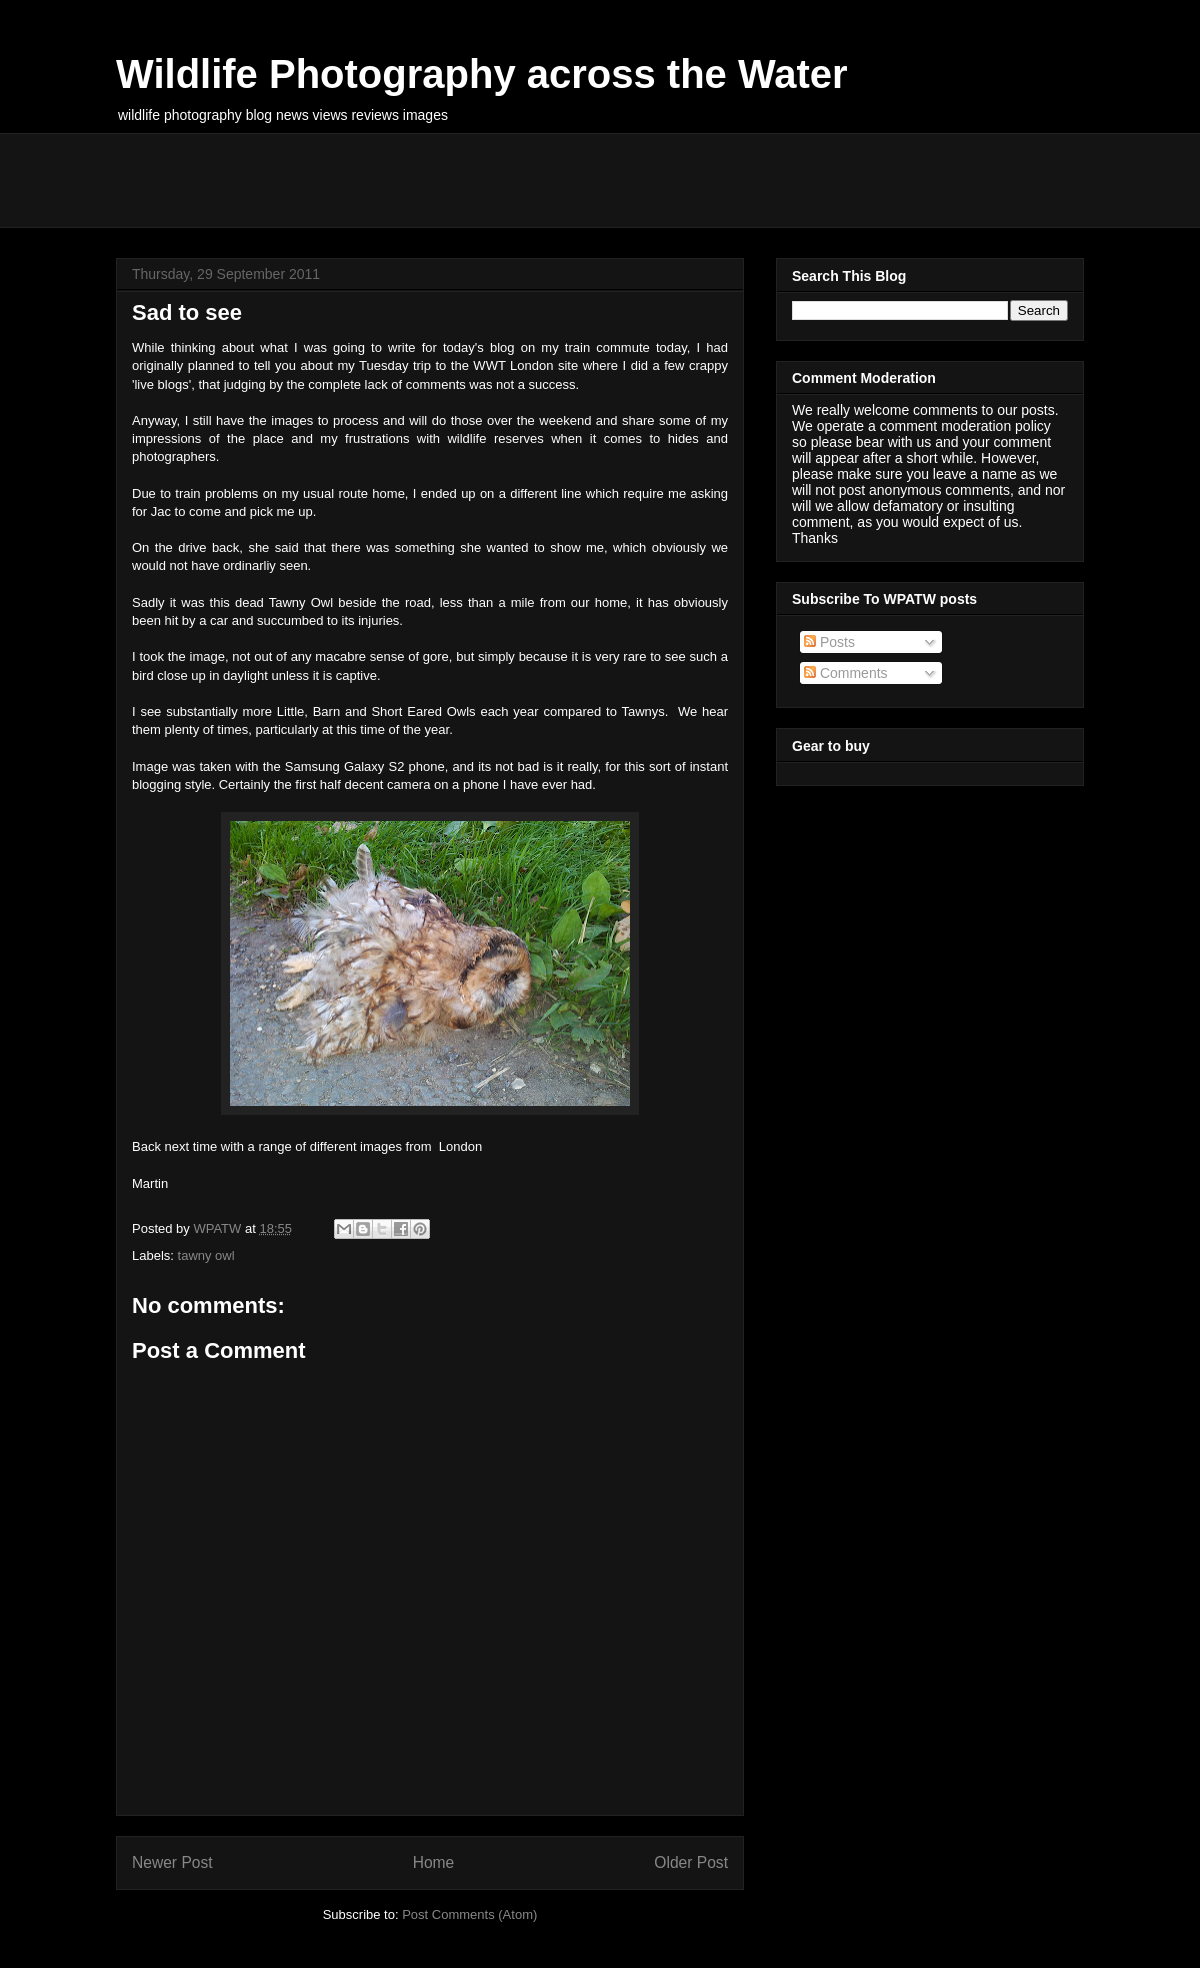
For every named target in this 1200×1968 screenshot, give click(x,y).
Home (434, 1862)
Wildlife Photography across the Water (482, 74)
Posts (829, 642)
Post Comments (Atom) (469, 1914)
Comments (846, 673)
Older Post (691, 1862)
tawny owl (206, 1255)
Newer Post (172, 1862)
